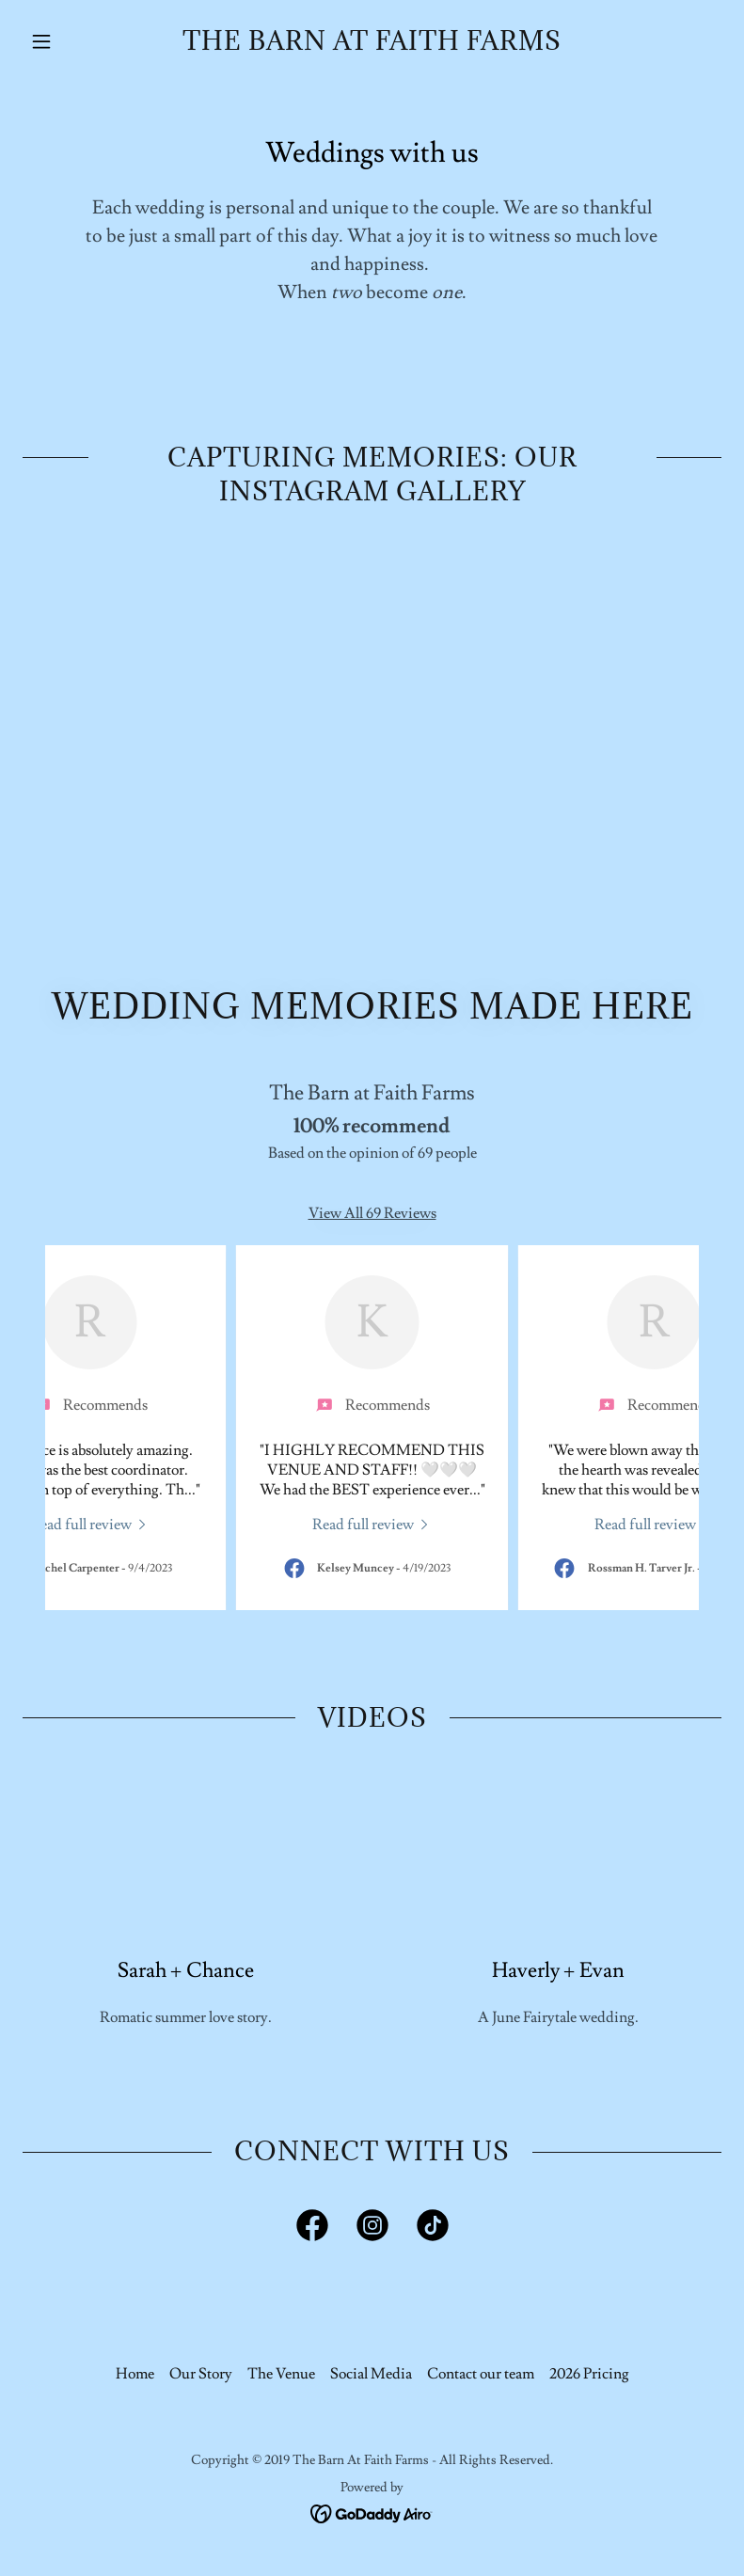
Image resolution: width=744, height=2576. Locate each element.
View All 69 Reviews (372, 1213)
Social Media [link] (371, 2373)
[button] (75, 41)
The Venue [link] (281, 2373)
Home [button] (135, 2373)
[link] (371, 45)
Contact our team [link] (480, 2373)
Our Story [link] (200, 2373)
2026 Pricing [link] (589, 2373)
